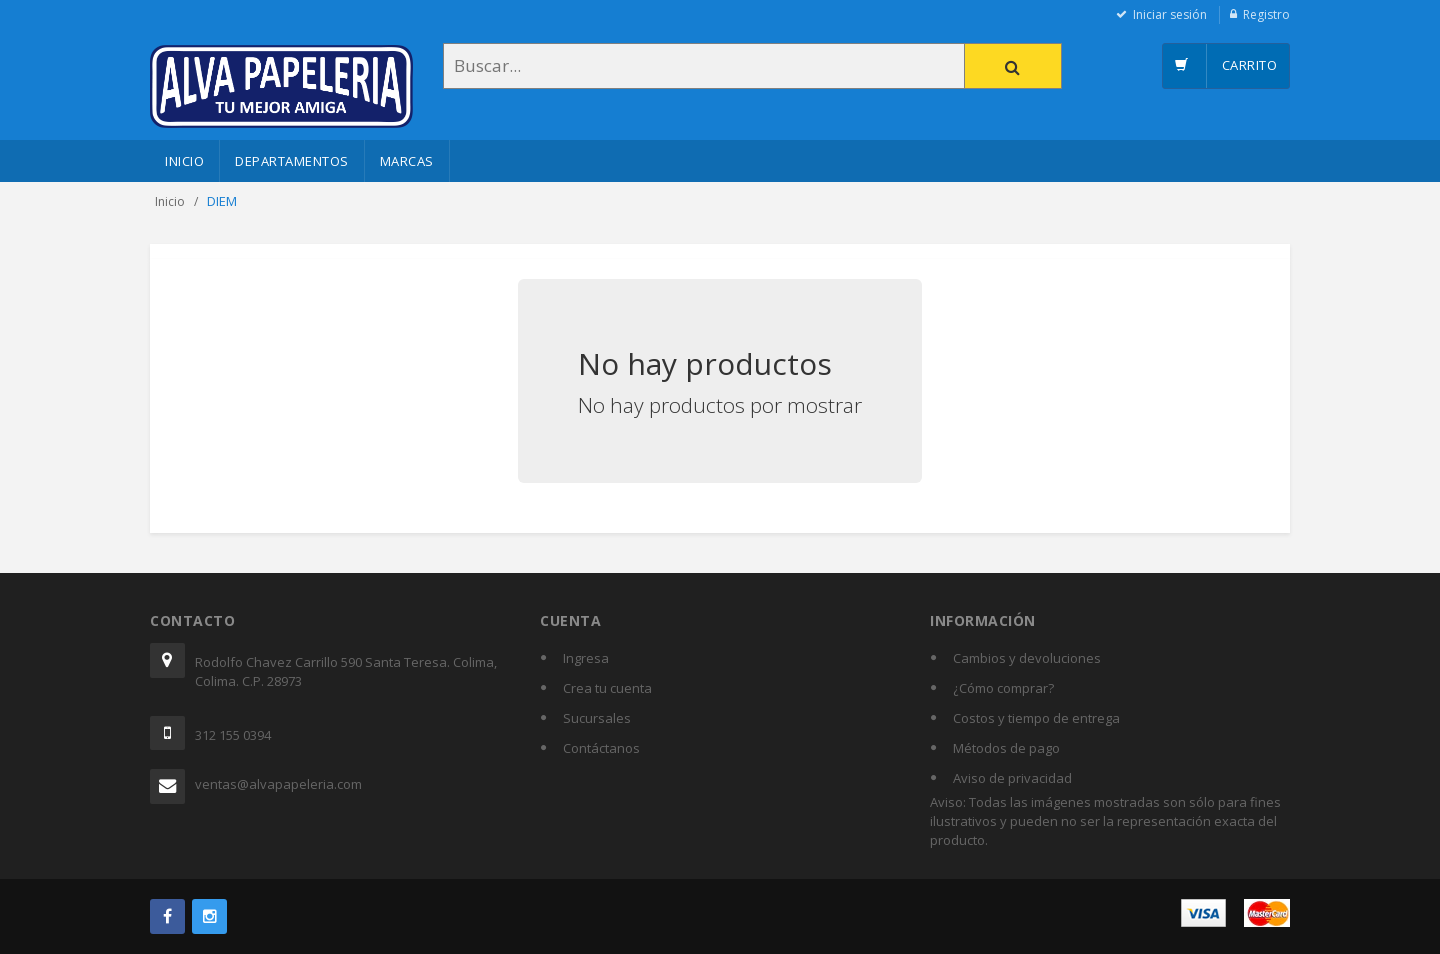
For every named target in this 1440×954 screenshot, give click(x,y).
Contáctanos (601, 748)
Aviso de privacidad (1012, 778)
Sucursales (597, 718)
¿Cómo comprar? (1003, 688)
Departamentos (292, 161)
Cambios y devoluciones (1027, 658)
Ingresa (586, 658)
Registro (1266, 14)
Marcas (407, 161)
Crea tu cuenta (607, 688)
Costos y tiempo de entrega (1036, 718)
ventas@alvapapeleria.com (278, 784)
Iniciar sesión (1170, 14)
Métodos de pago (1006, 748)
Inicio (184, 161)
